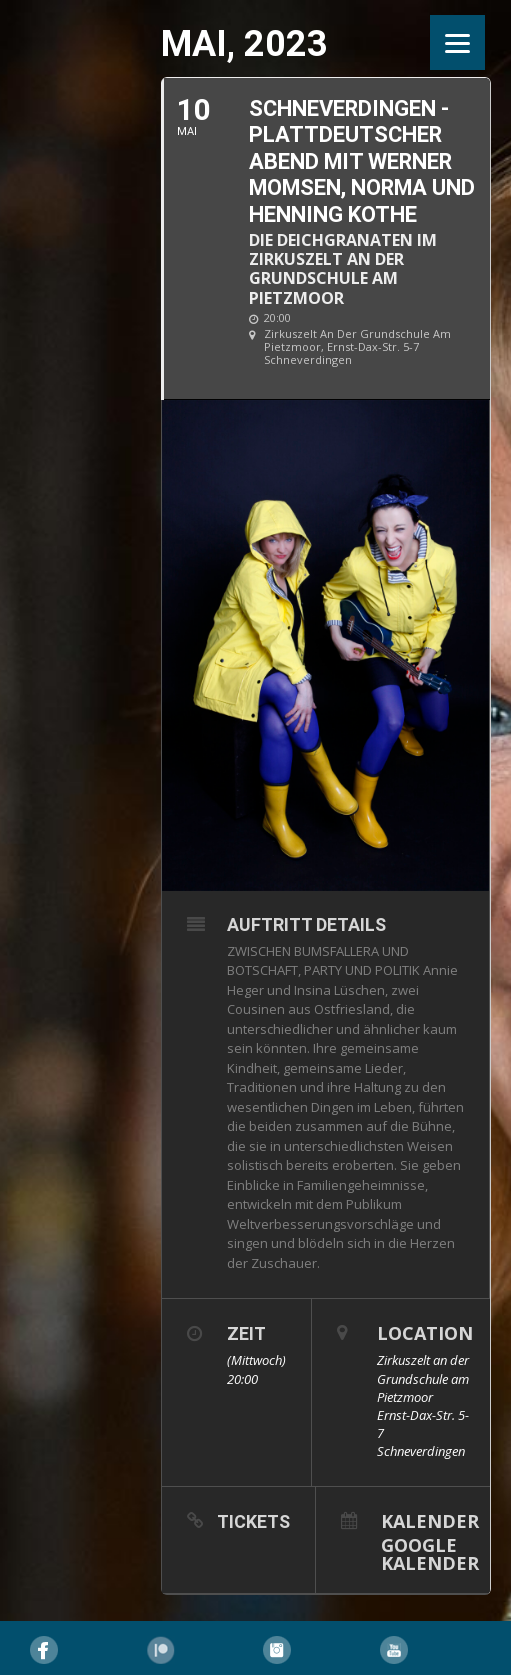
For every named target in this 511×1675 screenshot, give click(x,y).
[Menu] (457, 42)
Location (425, 1333)
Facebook (44, 1650)
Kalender (430, 1519)
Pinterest (161, 1650)
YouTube (394, 1650)
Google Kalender (430, 1552)
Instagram (277, 1650)
